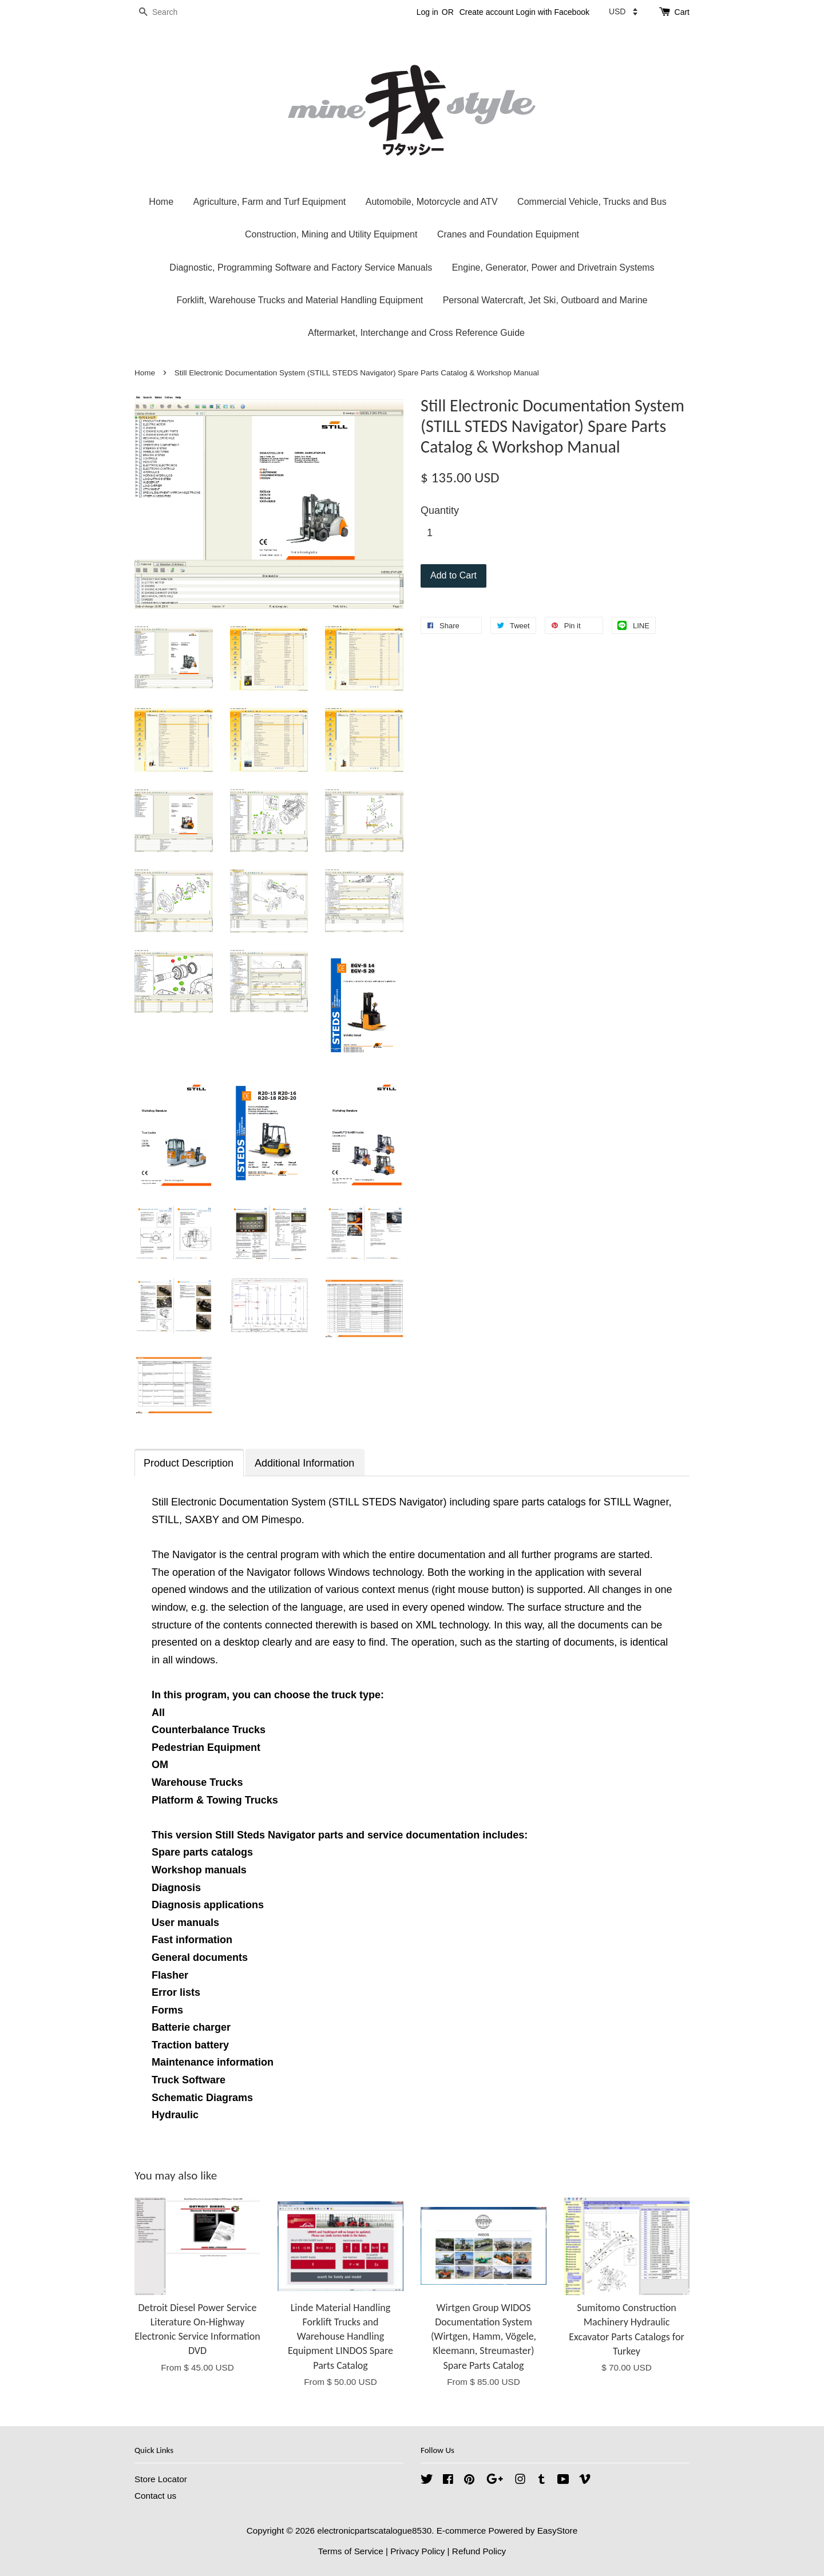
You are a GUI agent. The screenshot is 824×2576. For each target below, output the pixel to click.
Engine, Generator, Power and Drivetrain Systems (553, 267)
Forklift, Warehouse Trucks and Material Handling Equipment (300, 300)
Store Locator (160, 2479)
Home (161, 202)
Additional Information (304, 1463)
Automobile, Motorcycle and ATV (432, 202)
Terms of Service (350, 2551)
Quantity (440, 510)
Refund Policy (479, 2551)
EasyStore (557, 2530)
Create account (486, 12)
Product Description (188, 1463)
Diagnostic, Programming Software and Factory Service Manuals (300, 267)
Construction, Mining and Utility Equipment (331, 234)
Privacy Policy (417, 2551)
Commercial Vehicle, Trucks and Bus (592, 202)
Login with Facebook (552, 12)
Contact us (155, 2495)
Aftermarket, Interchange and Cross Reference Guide (416, 333)
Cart (682, 12)
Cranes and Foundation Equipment (508, 234)
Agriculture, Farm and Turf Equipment (269, 202)
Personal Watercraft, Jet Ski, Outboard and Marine (545, 300)
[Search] (168, 12)
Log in (427, 12)
